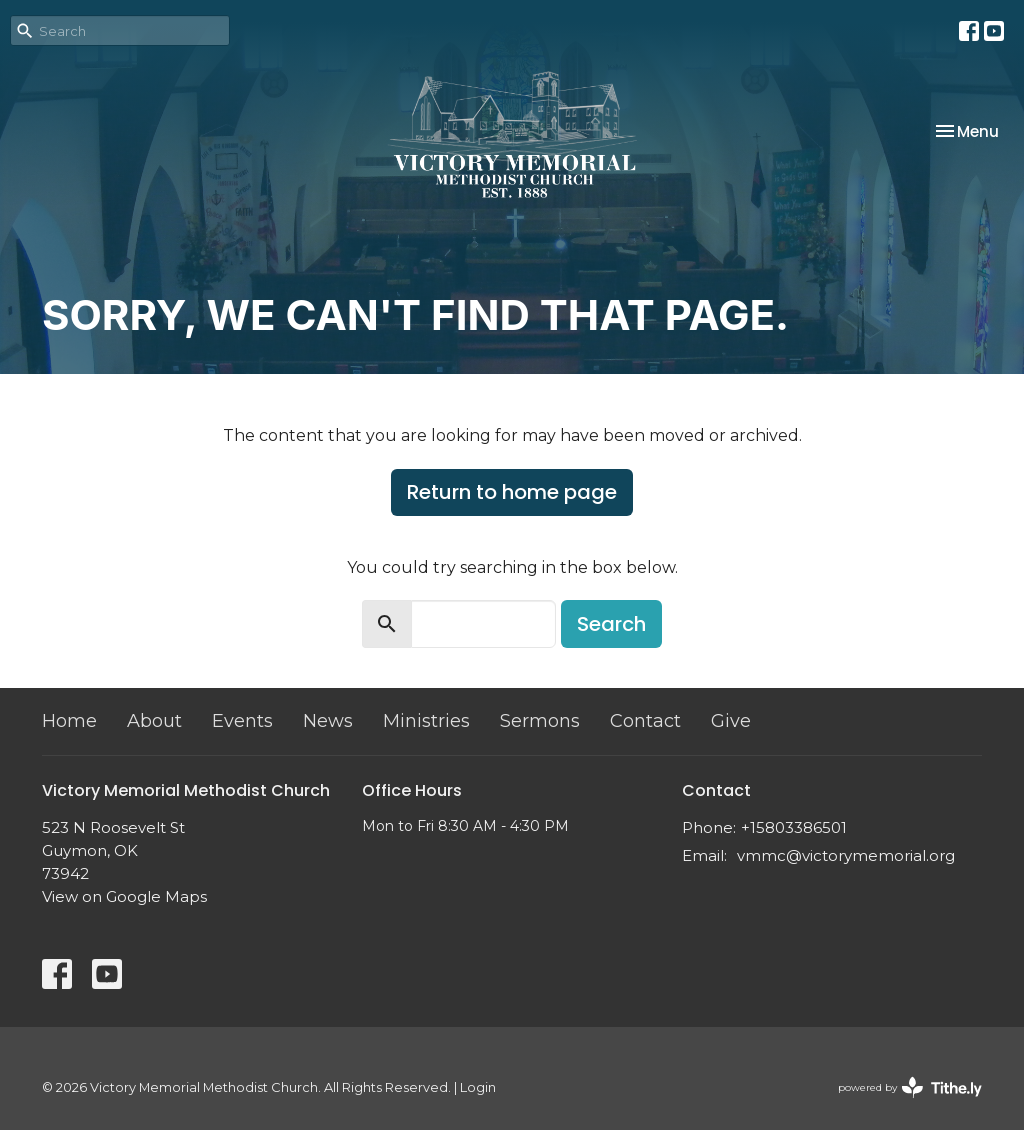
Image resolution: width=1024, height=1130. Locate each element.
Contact (645, 721)
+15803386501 (794, 827)
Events (242, 721)
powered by (910, 1087)
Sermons (540, 721)
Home (69, 721)
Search (611, 624)
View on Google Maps (124, 896)
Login (478, 1087)
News (328, 721)
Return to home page (512, 492)
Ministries (426, 721)
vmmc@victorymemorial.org (846, 855)
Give (731, 721)
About (154, 721)
